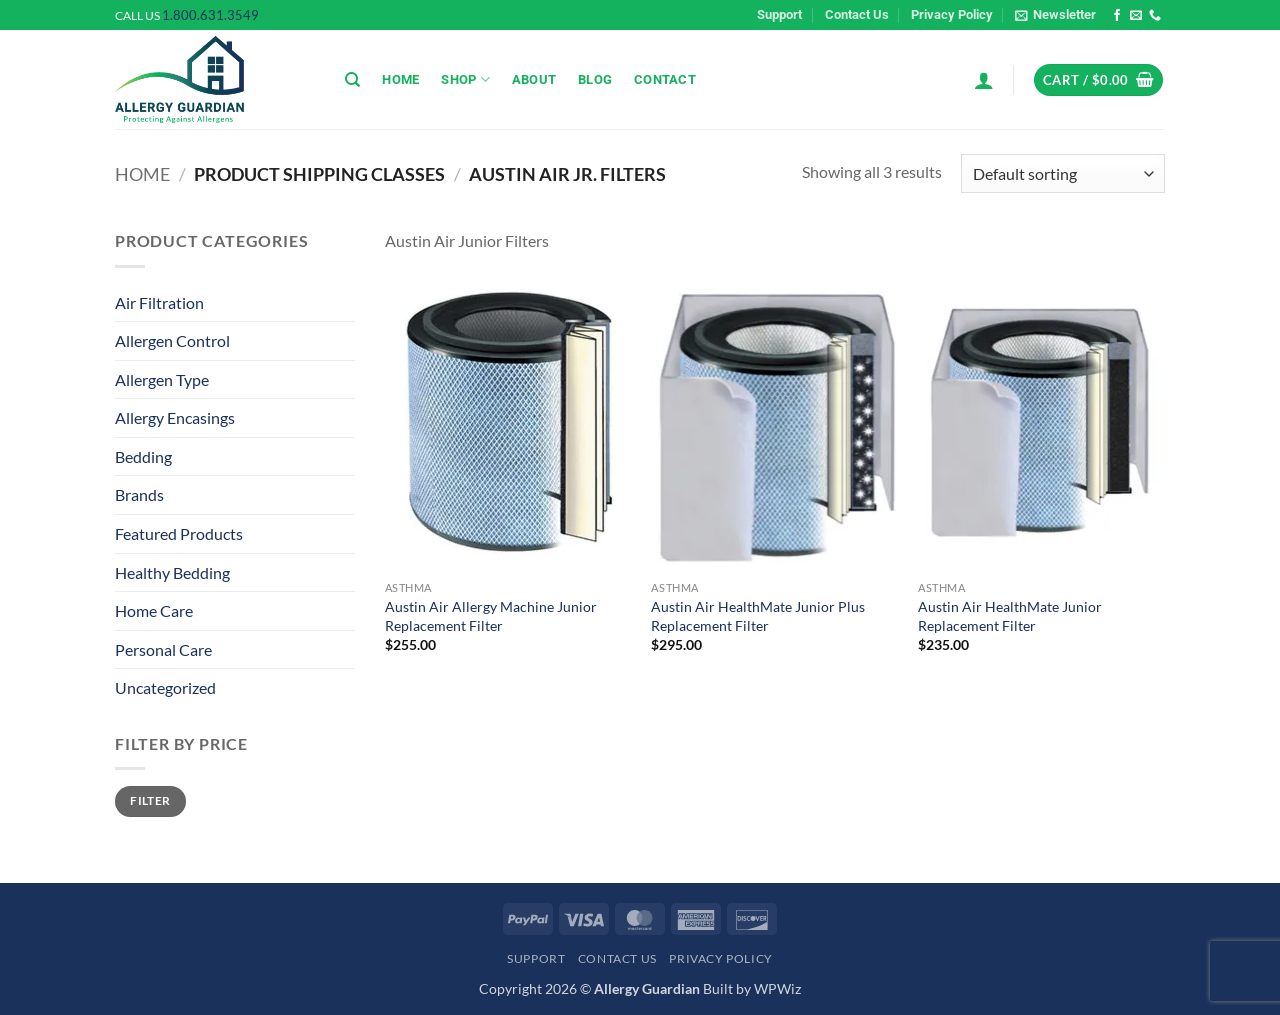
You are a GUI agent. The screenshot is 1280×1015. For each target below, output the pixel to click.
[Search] (352, 80)
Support (779, 14)
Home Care (154, 610)
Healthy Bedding (172, 572)
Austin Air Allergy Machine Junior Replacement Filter (491, 616)
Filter (150, 800)
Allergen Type (162, 379)
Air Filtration (159, 302)
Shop (465, 79)
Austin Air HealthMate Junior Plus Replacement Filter (758, 616)
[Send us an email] (1136, 16)
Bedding (143, 456)
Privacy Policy (952, 14)
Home (400, 79)
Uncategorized (165, 687)
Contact (665, 79)
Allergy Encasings (175, 417)
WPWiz (777, 988)
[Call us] (1155, 16)
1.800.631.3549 (210, 15)
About (534, 79)
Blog (595, 79)
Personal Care (163, 649)
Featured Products (179, 533)
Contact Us (857, 14)
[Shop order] (1063, 173)
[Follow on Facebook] (1117, 16)
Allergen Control (172, 340)
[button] (1055, 15)
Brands (139, 494)
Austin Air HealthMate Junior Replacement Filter (1010, 616)
